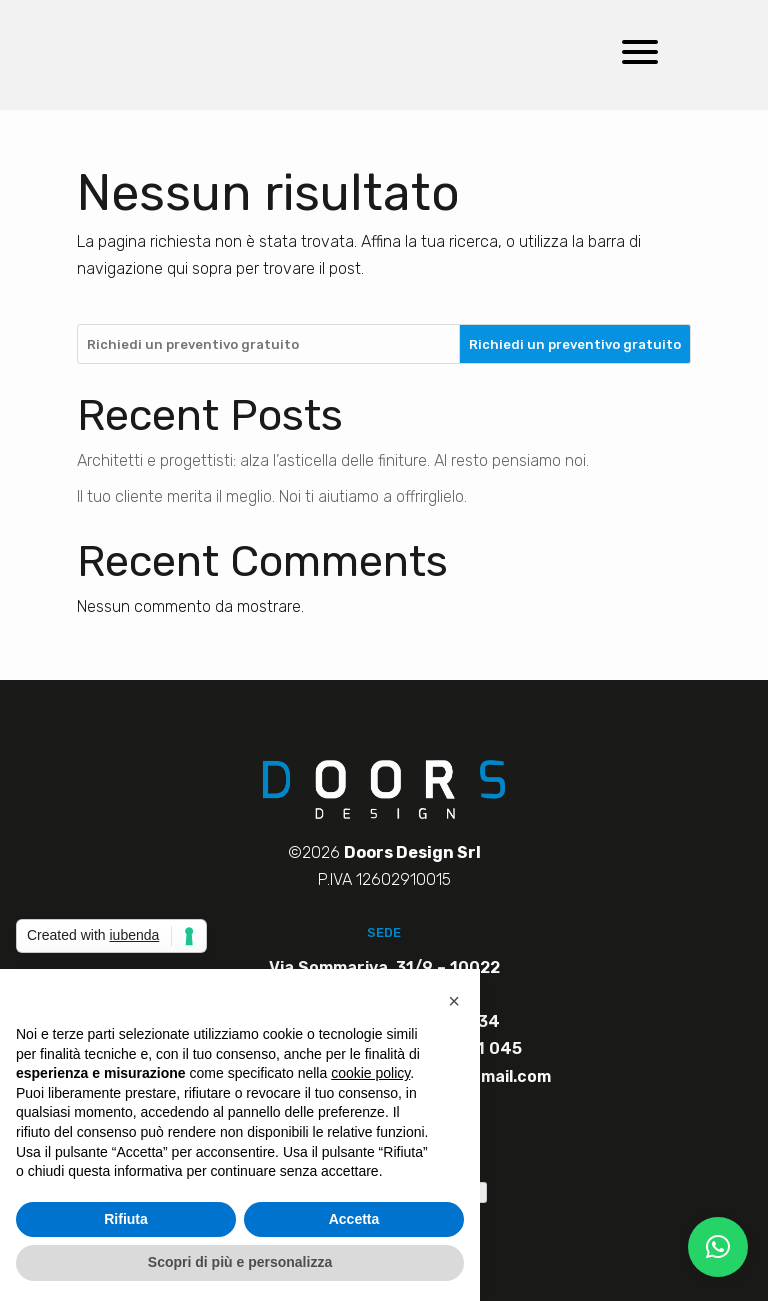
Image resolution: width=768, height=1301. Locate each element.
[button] (718, 1247)
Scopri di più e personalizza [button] (240, 1262)
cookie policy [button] (370, 1073)
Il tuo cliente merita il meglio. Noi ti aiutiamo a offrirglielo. (272, 496)
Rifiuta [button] (126, 1219)
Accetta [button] (354, 1219)
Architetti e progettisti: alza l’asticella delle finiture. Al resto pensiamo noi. (333, 460)
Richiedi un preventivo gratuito (575, 344)
